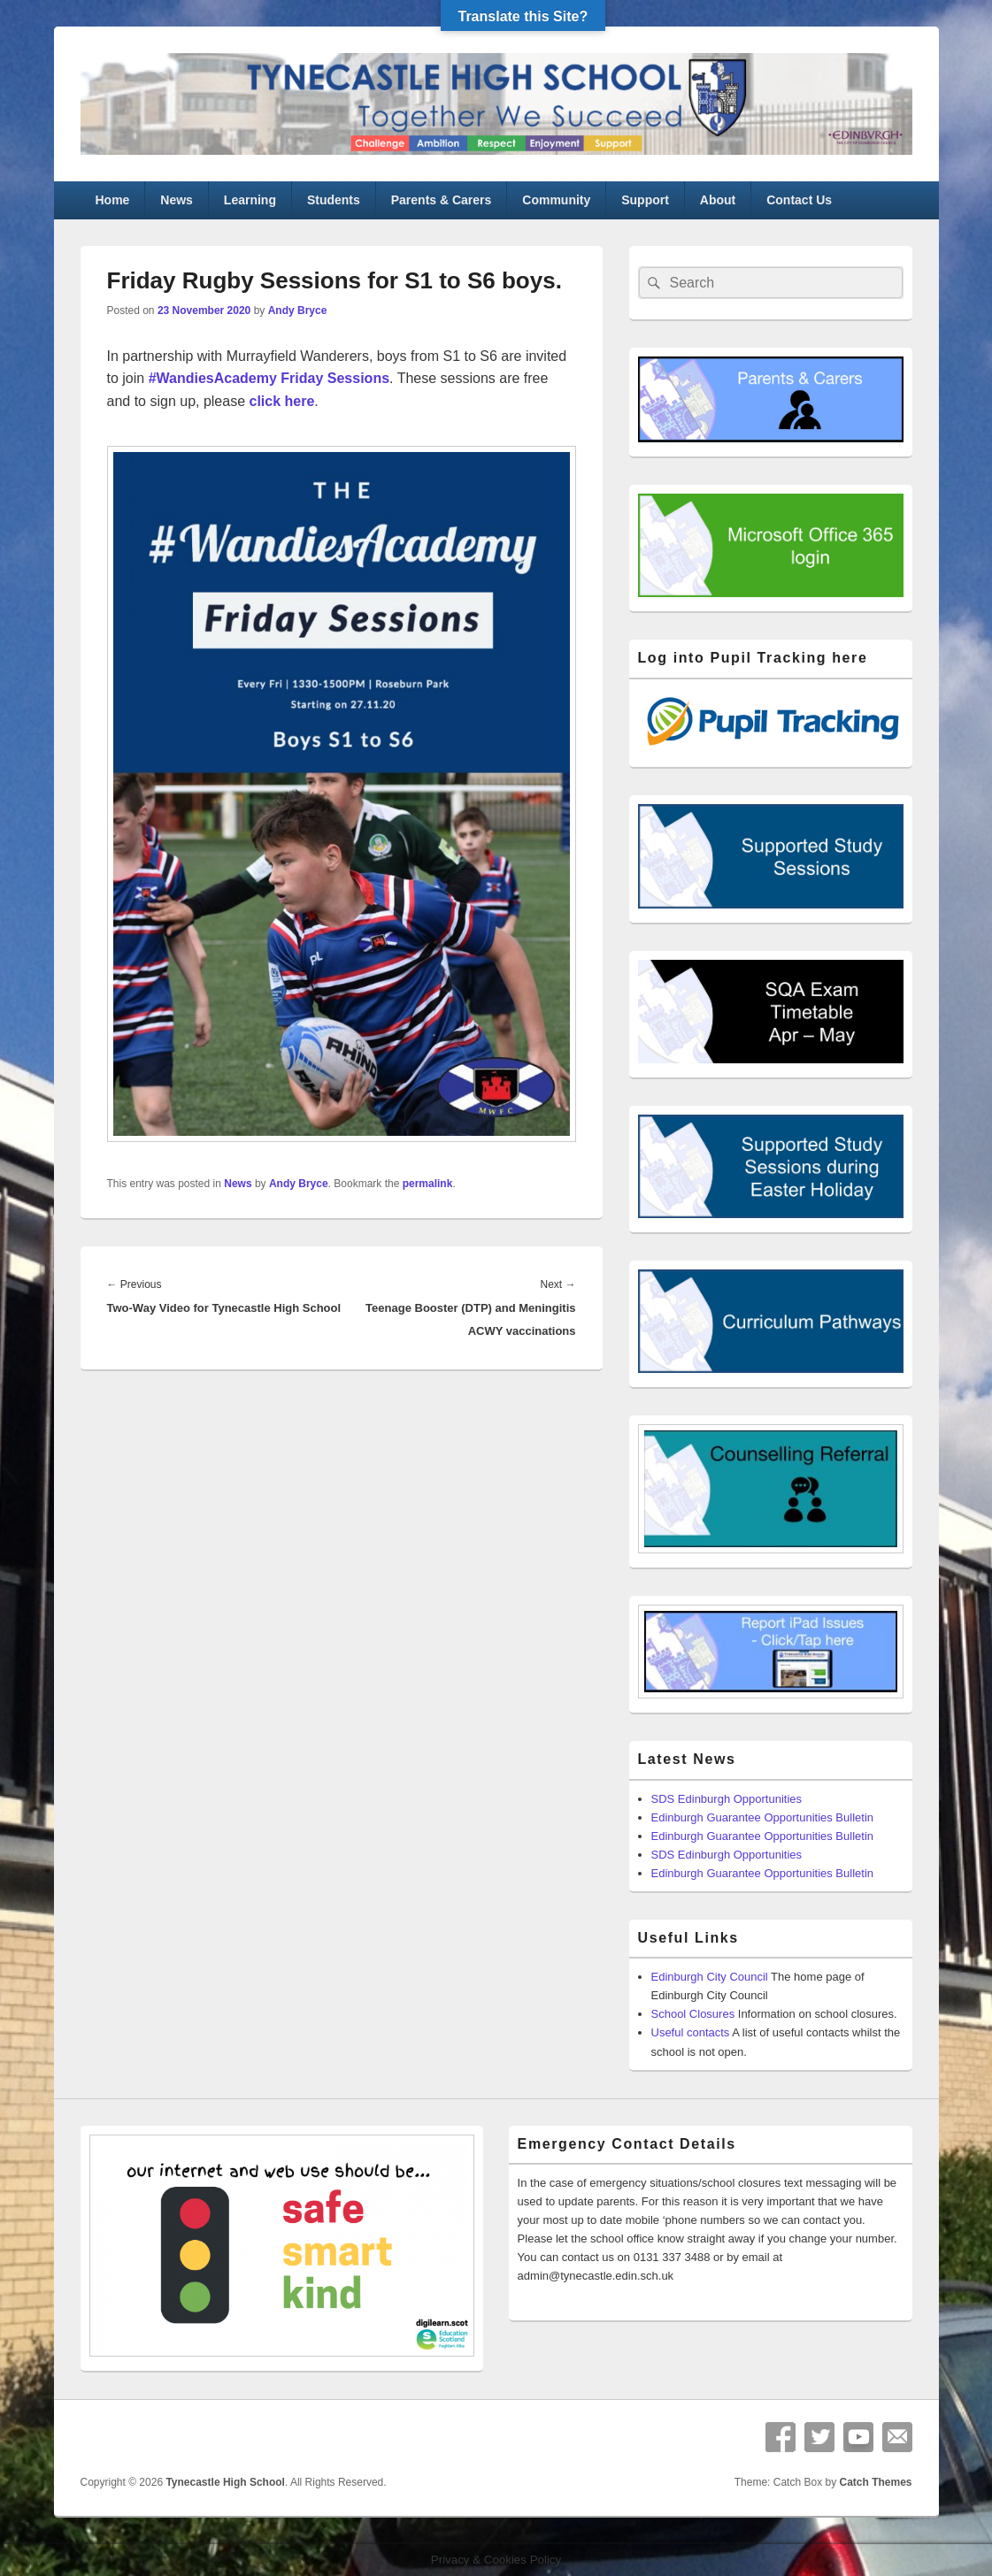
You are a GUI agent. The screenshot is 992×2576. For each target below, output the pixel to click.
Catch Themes (875, 2482)
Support (645, 200)
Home (112, 200)
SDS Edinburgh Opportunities (727, 1799)
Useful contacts (690, 2032)
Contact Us (799, 200)
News (176, 200)
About (717, 200)
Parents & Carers (441, 200)
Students (333, 200)
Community (556, 200)
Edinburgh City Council (709, 1976)
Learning (250, 200)
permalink (428, 1183)
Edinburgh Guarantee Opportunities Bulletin (762, 1817)
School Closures (693, 2013)
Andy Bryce (297, 310)
